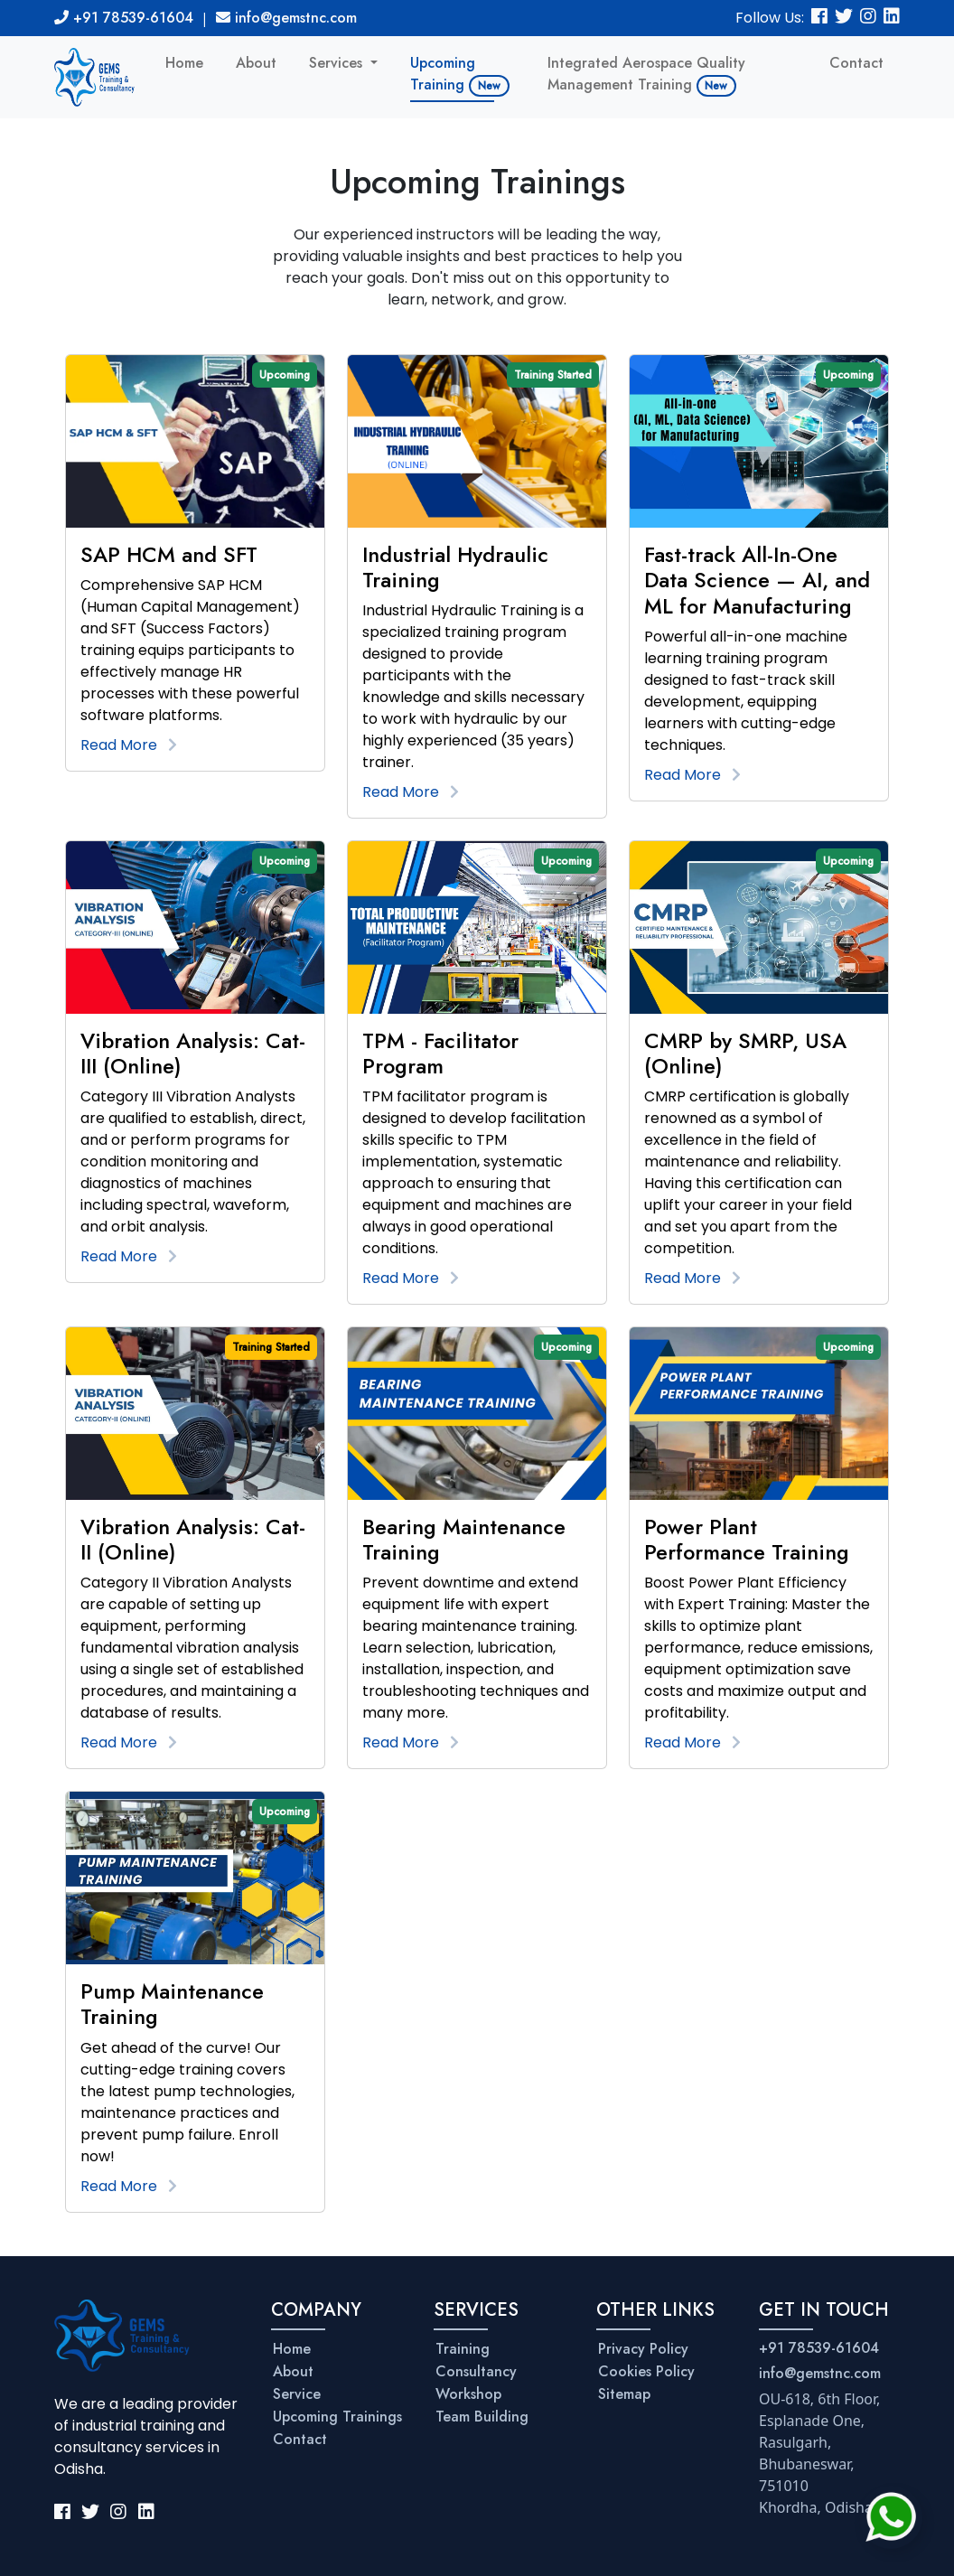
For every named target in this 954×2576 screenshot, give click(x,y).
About (256, 62)
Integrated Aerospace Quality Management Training (646, 74)
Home (184, 62)
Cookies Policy (646, 2371)
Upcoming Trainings (337, 2416)
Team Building (481, 2416)
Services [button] (338, 62)
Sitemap (624, 2394)
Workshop (468, 2394)
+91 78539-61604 (123, 17)
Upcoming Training (460, 74)
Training (462, 2348)
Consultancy (476, 2371)
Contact (856, 62)
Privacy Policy (643, 2348)
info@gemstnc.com (286, 17)
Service (297, 2394)
